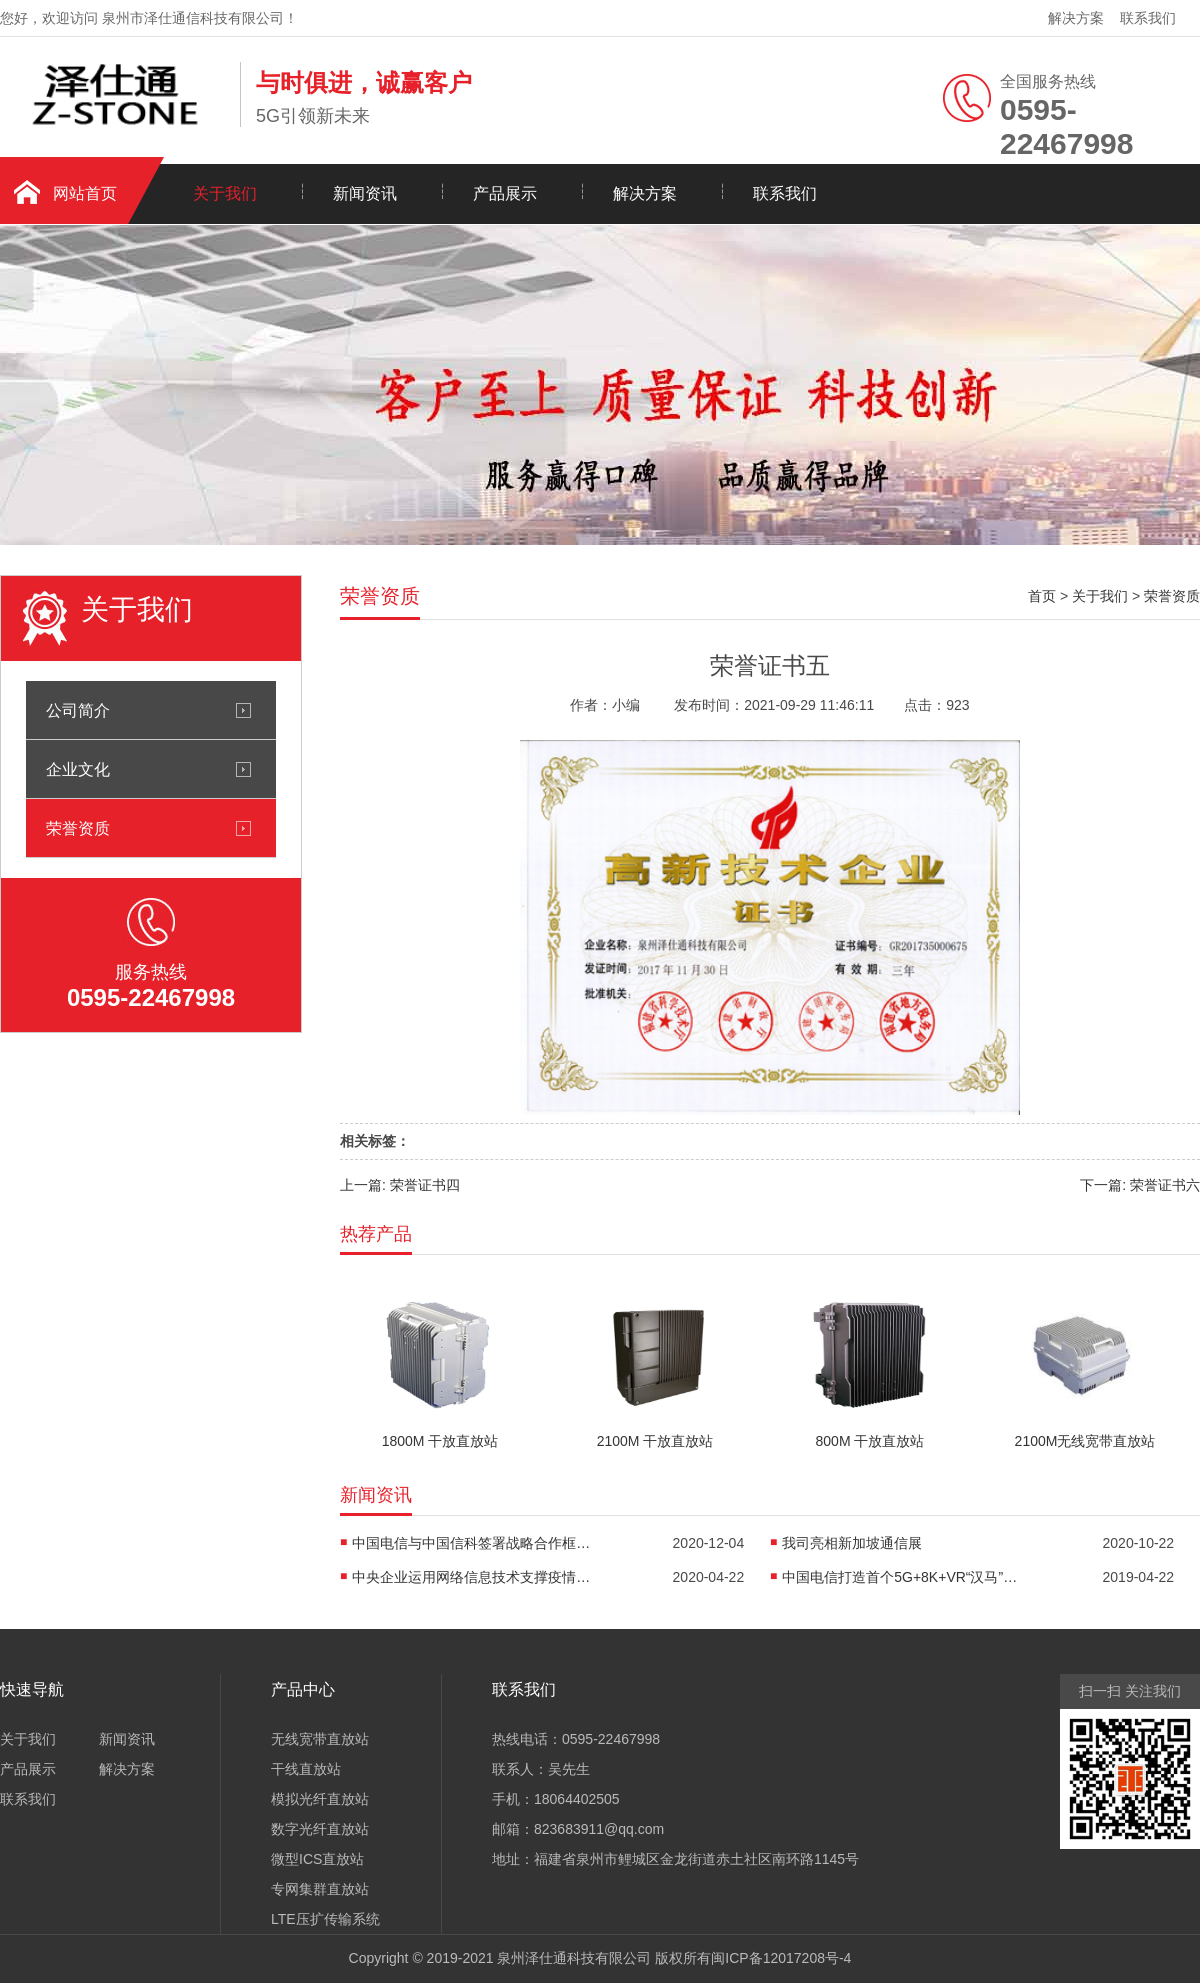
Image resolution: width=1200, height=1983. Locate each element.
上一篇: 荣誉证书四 (400, 1185)
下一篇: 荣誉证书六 (1140, 1185)
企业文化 (78, 769)
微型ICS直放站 (317, 1859)
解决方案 (1076, 18)
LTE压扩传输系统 (325, 1919)
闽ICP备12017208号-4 (781, 1958)
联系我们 (1148, 18)
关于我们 (225, 193)
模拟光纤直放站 (320, 1799)
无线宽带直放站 (320, 1739)
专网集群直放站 (320, 1889)
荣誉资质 (78, 828)
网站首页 (85, 193)
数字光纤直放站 (320, 1829)
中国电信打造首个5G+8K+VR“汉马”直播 (902, 1577)
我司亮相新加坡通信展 (852, 1543)
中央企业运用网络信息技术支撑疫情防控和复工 (472, 1577)
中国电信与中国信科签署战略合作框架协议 (472, 1543)
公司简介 (78, 710)
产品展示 (505, 193)
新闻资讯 (365, 193)
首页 (1042, 596)
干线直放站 (306, 1769)
